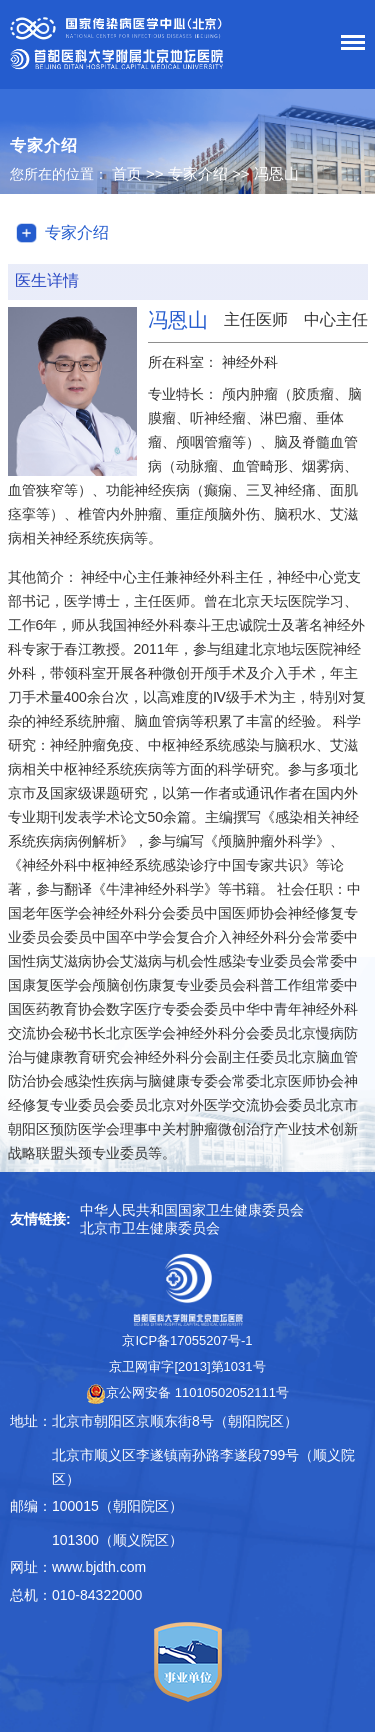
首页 (127, 173)
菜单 (348, 46)
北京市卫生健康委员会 (150, 1228)
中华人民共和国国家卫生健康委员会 (192, 1210)
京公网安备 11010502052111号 (187, 1392)
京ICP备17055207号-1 (187, 1340)
